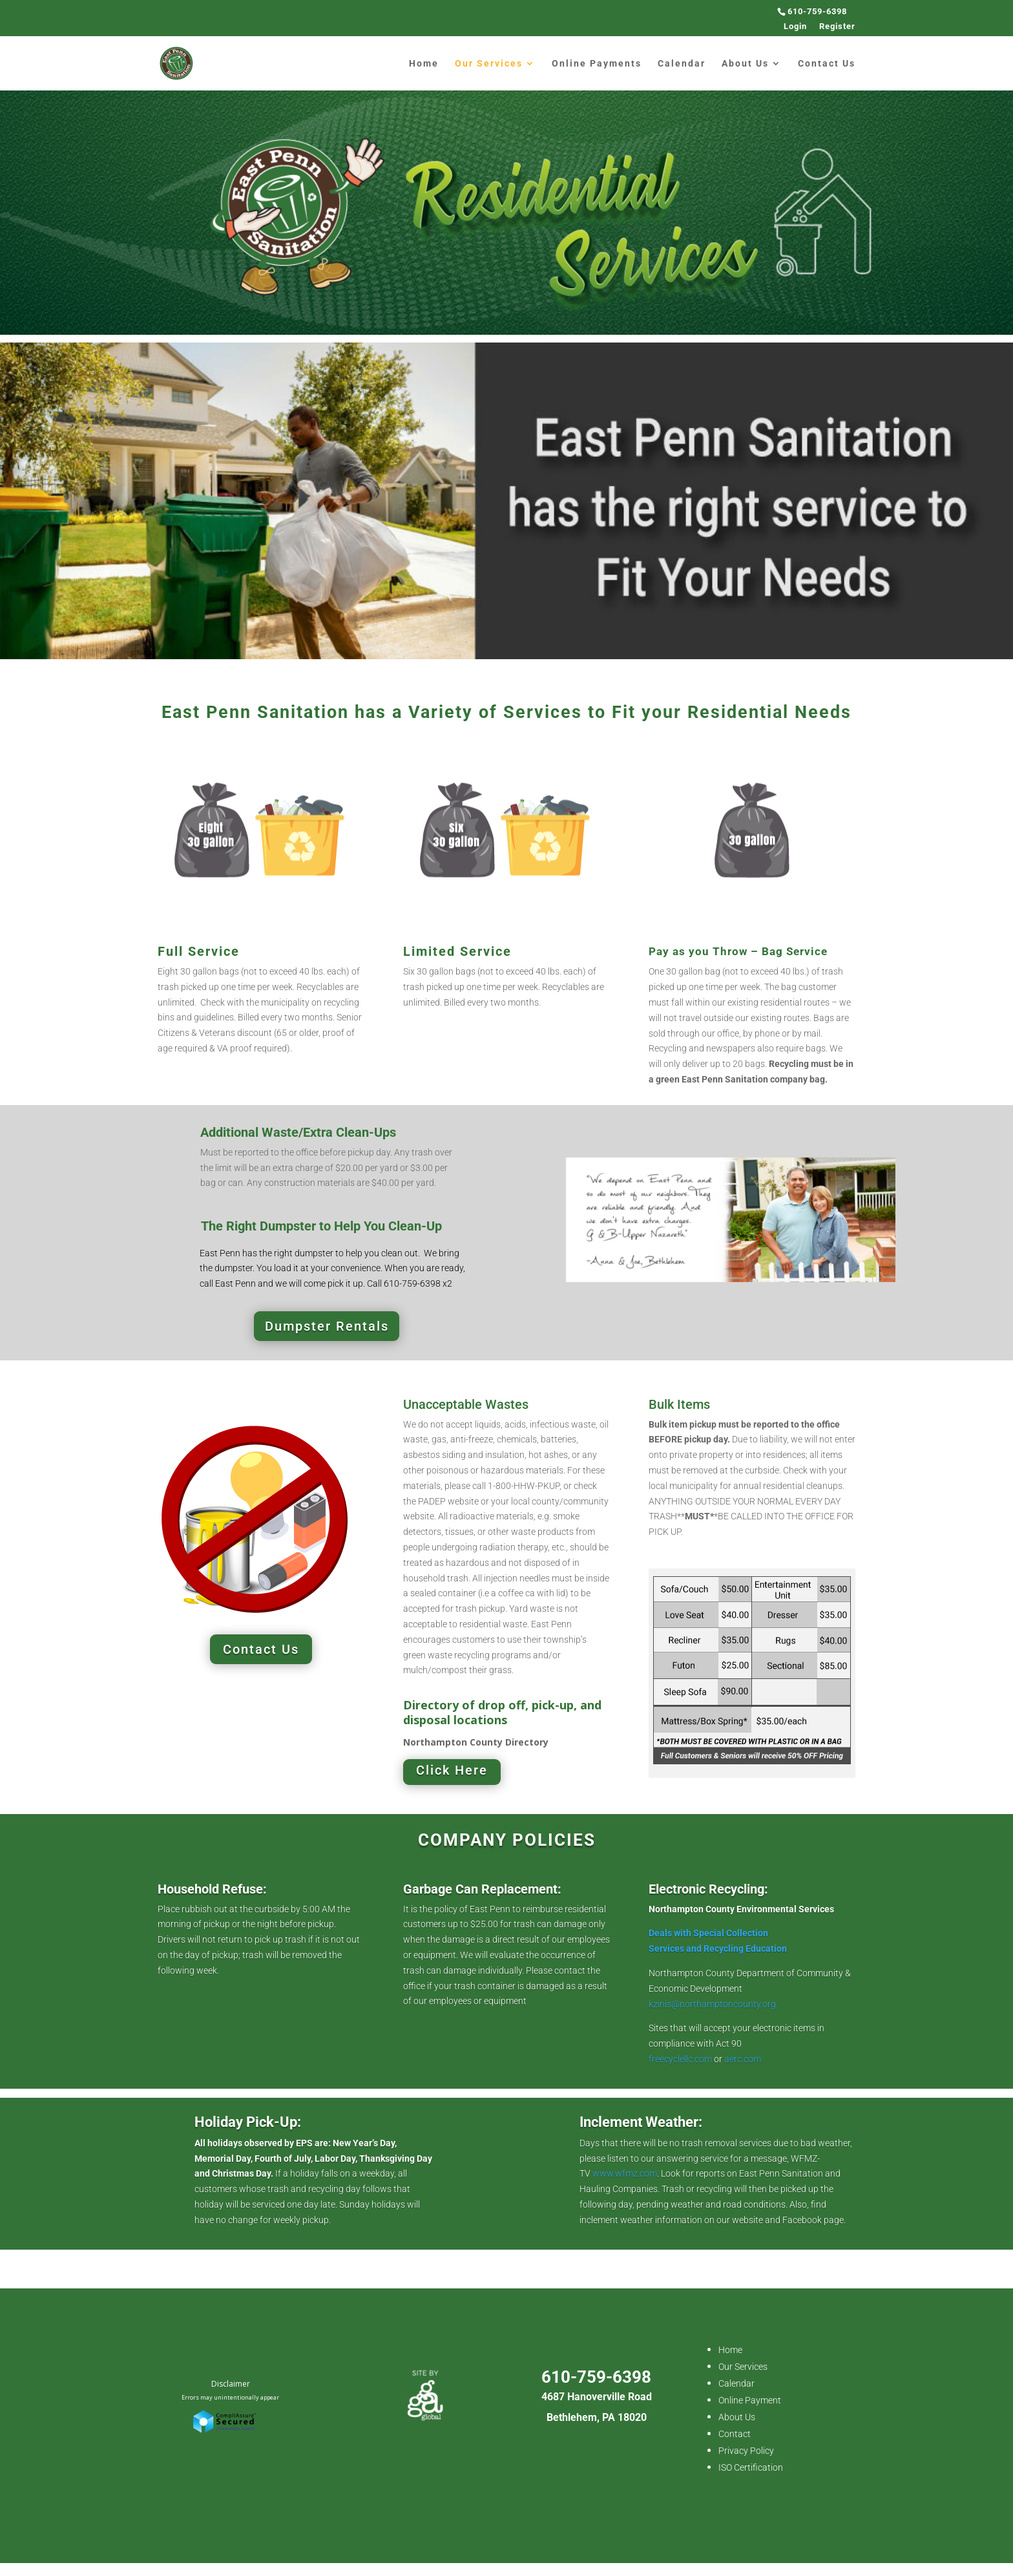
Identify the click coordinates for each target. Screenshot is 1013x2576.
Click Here (452, 1770)
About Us (745, 64)
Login (795, 26)
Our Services (489, 64)
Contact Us (826, 64)
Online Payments (597, 64)
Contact (734, 2434)
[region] (506, 501)
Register (837, 26)
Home (424, 64)
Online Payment (749, 2400)
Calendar (681, 64)
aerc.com (742, 2059)
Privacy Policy (746, 2450)
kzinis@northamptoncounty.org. (714, 2004)
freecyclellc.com (681, 2059)
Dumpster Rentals (327, 1326)
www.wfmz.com (624, 2173)
